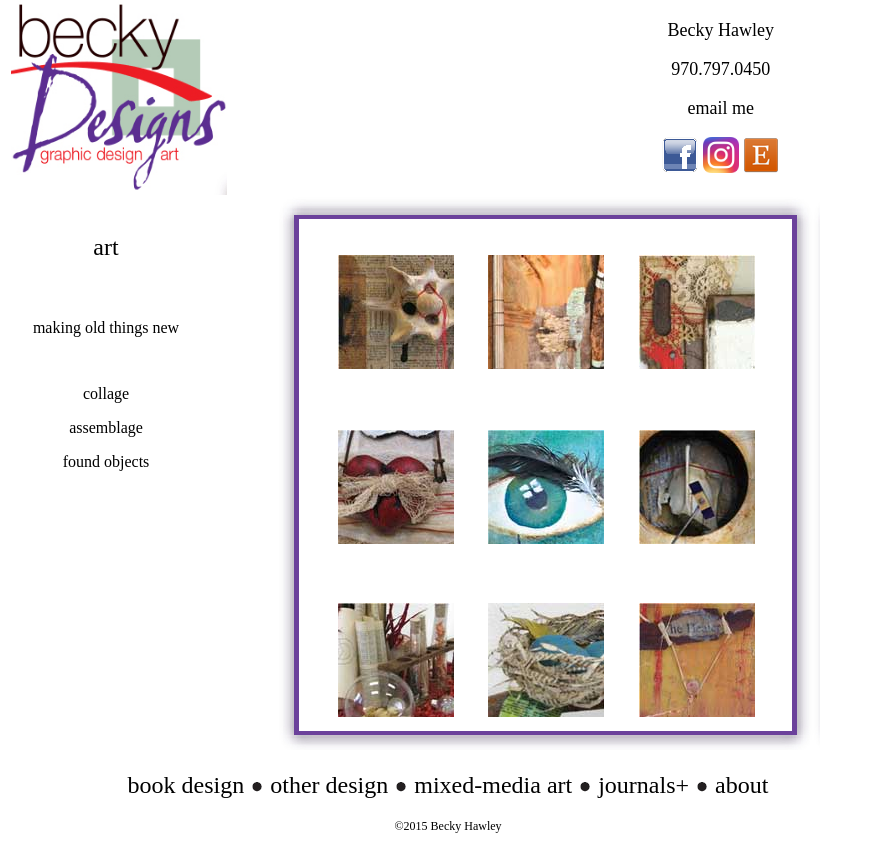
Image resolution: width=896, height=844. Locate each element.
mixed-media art (493, 785)
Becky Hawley (720, 30)
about (741, 785)
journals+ (640, 785)
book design (186, 785)
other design (329, 785)
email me (720, 108)
